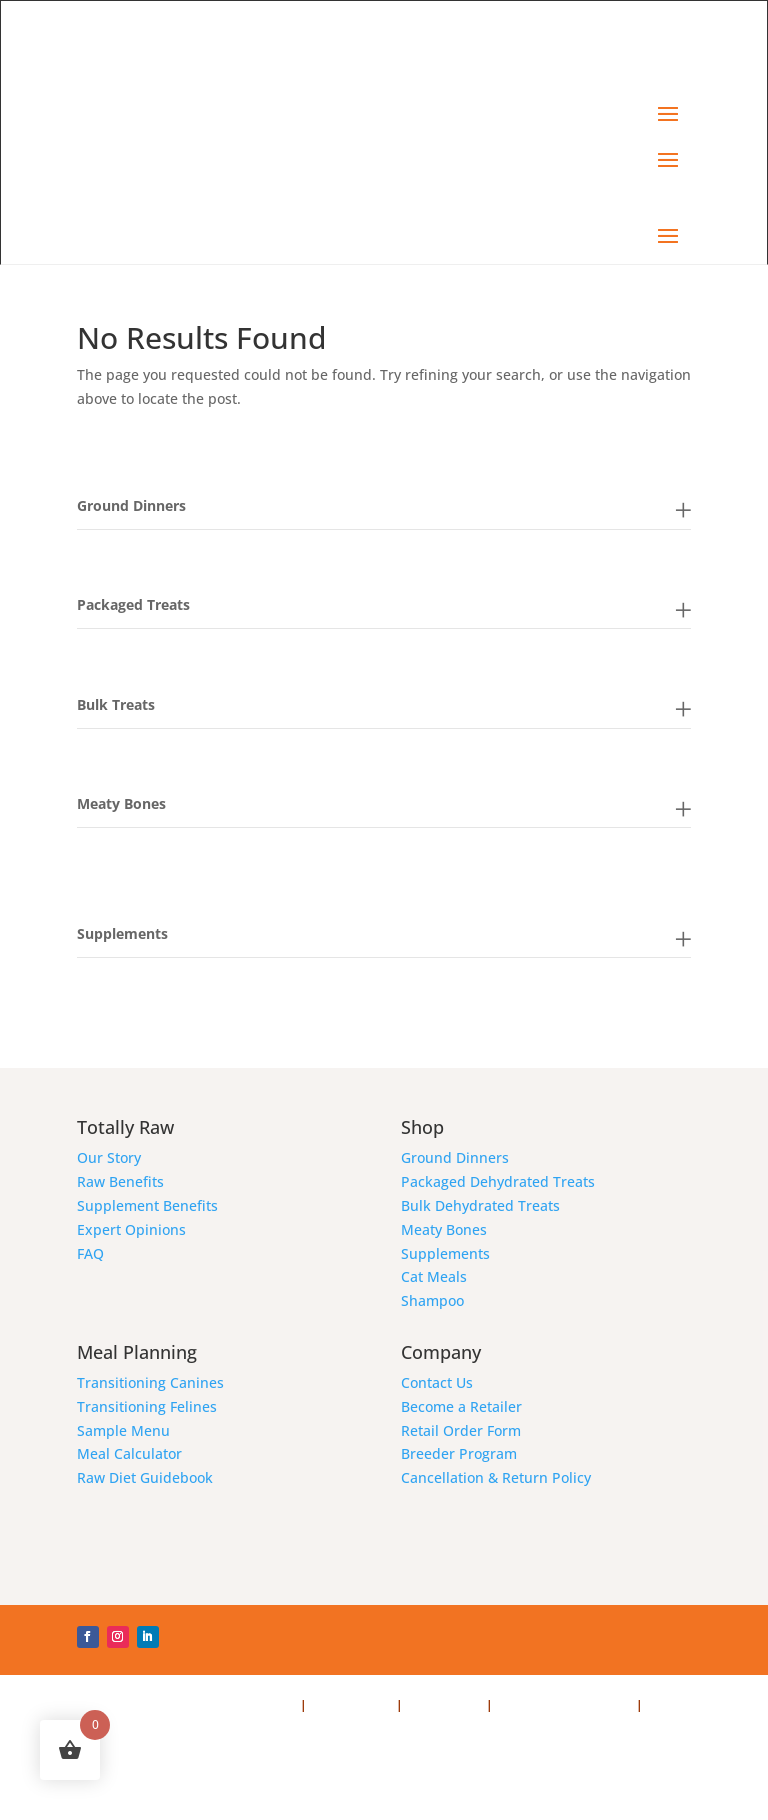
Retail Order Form (461, 1430)
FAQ (90, 1253)
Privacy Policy (351, 1704)
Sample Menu (123, 1430)
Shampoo (432, 1300)
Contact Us (437, 1382)
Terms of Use (444, 1704)
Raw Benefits (120, 1181)
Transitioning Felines (147, 1406)
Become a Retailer (461, 1406)
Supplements (445, 1253)
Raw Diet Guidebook (145, 1477)
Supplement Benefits (147, 1205)
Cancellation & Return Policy (496, 1477)
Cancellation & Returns (566, 1704)
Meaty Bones (444, 1229)
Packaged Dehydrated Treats (498, 1181)
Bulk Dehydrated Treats (480, 1205)
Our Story (109, 1157)
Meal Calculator (129, 1453)
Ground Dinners (455, 1157)
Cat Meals (434, 1276)
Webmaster (111, 1728)
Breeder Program (459, 1453)
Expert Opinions (131, 1229)
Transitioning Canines (150, 1382)
